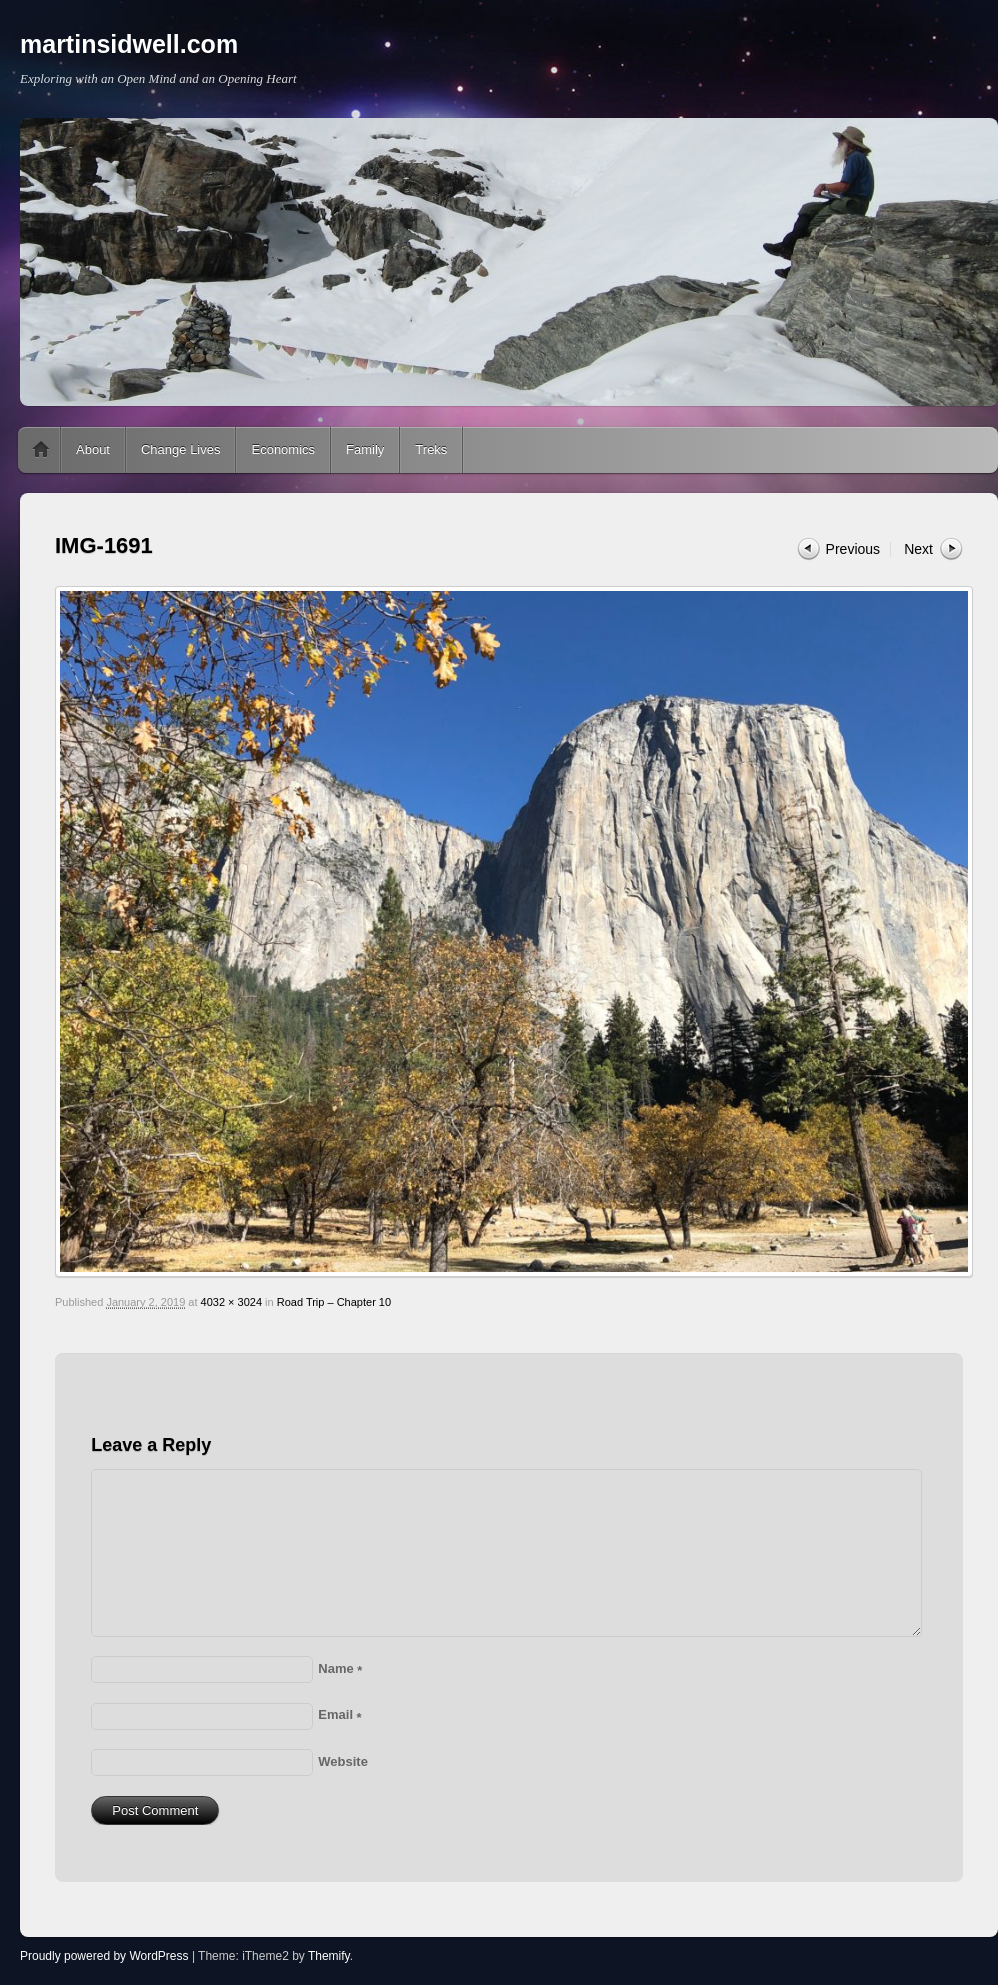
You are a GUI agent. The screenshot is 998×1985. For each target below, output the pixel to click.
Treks (431, 449)
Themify (329, 1956)
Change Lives (181, 449)
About (93, 449)
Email (339, 1714)
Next (918, 549)
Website (343, 1761)
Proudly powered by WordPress (104, 1956)
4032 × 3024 (231, 1302)
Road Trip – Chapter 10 (334, 1302)
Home (41, 450)
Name (340, 1668)
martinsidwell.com (129, 44)
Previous (853, 549)
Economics (283, 449)
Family (365, 449)
